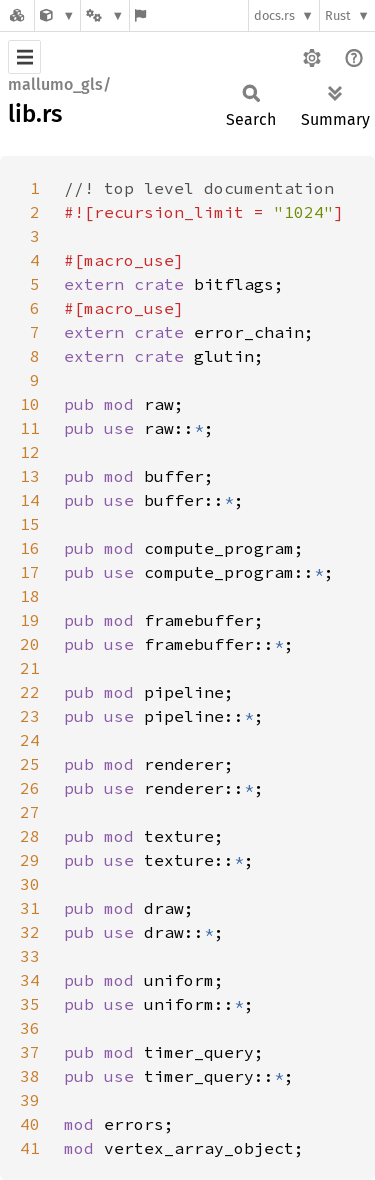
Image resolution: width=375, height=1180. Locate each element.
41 (30, 1148)
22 (30, 692)
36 (30, 1028)
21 (30, 668)
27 (30, 812)
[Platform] (105, 15)
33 (30, 956)
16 (30, 548)
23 (30, 716)
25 (30, 764)
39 (30, 1100)
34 (30, 980)
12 (30, 452)
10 (30, 404)
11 (30, 428)
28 (30, 836)
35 (30, 1004)
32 (30, 932)
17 (30, 572)
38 (30, 1076)
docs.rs (274, 15)
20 (30, 644)
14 (30, 500)
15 (30, 524)
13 (30, 476)
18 (30, 596)
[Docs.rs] (17, 15)
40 (30, 1124)
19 (30, 620)
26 (30, 788)
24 (30, 740)
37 (30, 1052)
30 (30, 884)
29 (30, 860)
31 (30, 908)
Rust (338, 15)
